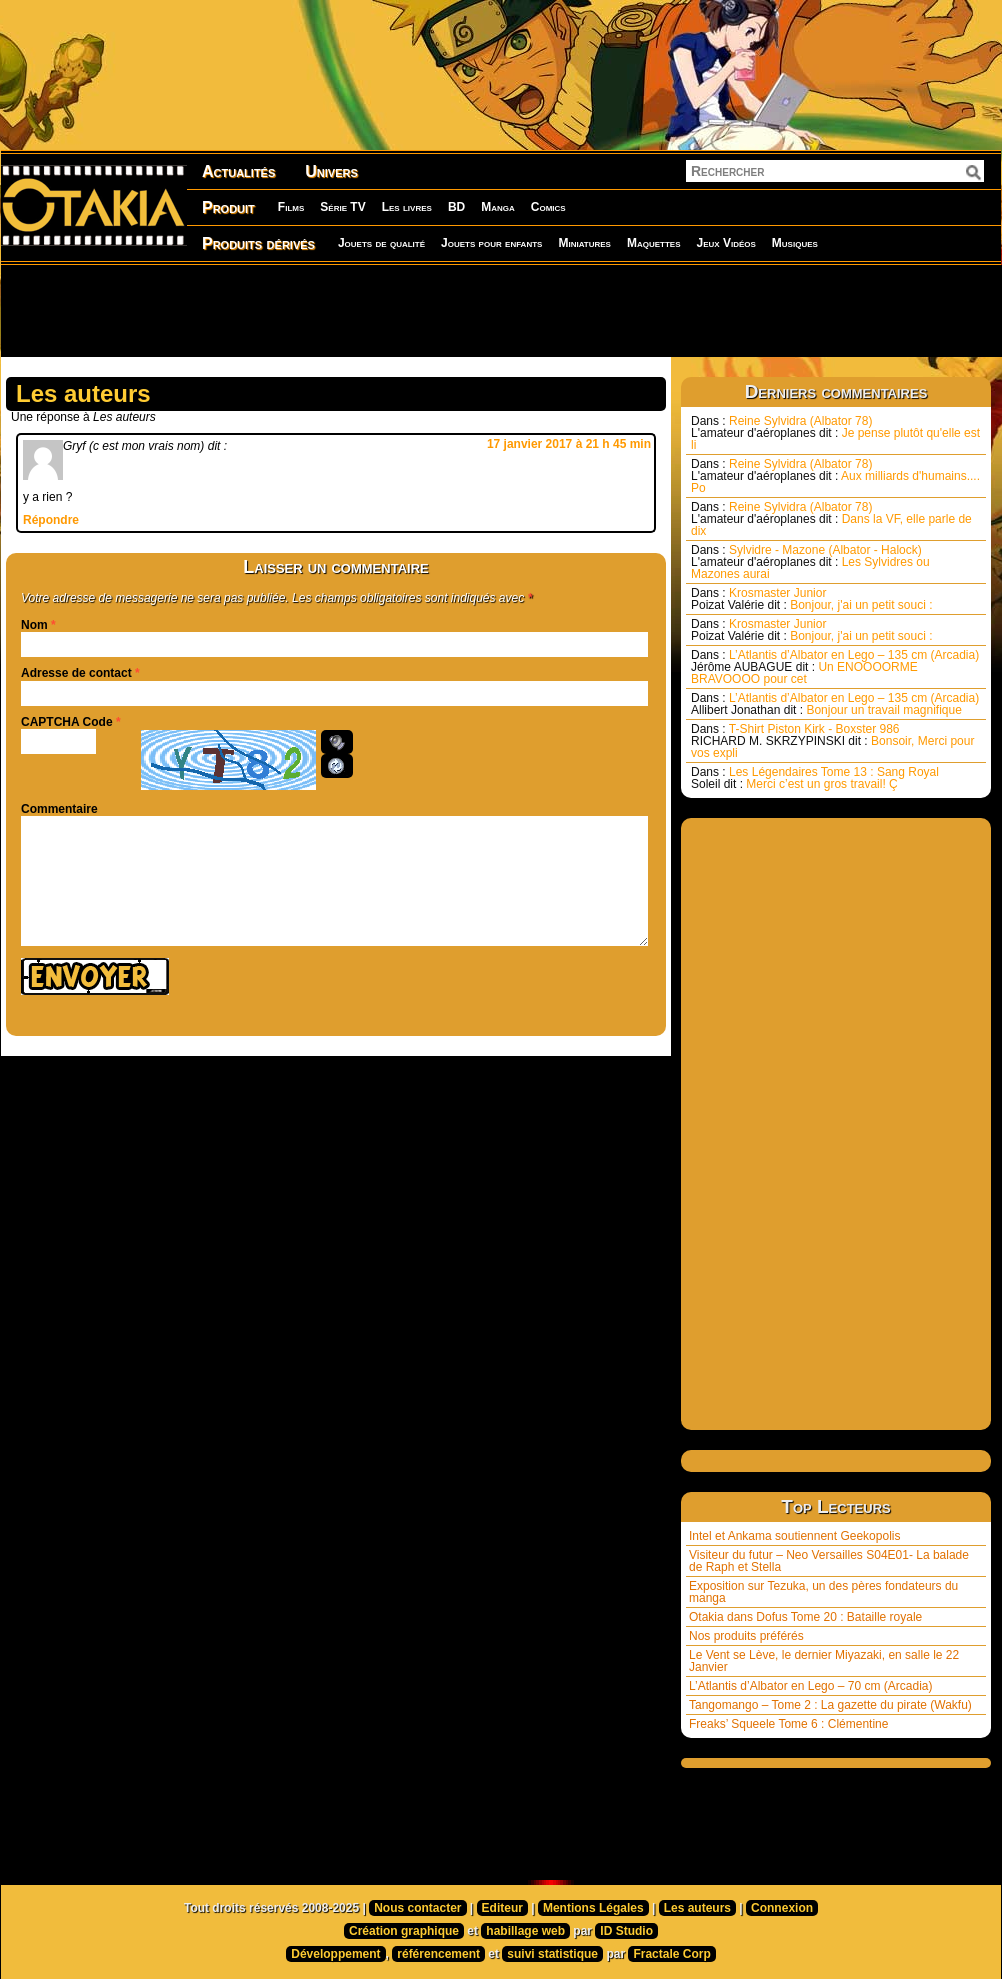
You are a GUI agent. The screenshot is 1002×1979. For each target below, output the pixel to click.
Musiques (795, 243)
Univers (331, 171)
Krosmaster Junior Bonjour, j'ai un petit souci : (812, 599)
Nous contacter (417, 1908)
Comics (548, 207)
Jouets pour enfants (491, 243)
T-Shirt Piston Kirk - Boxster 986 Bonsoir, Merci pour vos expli (832, 741)
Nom (34, 625)
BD (456, 207)
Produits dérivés (258, 243)
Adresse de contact (76, 673)
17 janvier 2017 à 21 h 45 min (569, 444)
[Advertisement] (501, 310)
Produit (228, 207)
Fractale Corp (671, 1954)
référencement (438, 1954)
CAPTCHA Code (67, 722)
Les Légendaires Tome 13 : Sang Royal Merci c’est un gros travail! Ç (815, 778)
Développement (335, 1954)
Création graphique (404, 1931)
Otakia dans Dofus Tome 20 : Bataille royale (805, 1617)
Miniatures (584, 243)
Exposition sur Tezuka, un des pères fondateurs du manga (823, 1592)
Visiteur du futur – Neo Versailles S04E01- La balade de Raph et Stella (829, 1561)
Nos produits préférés (746, 1636)
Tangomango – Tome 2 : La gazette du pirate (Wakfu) (830, 1705)
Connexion (782, 1908)
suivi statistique (552, 1954)
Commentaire (59, 809)
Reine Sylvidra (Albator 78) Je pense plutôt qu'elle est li (835, 433)
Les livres (407, 207)
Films (291, 207)
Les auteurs (697, 1908)
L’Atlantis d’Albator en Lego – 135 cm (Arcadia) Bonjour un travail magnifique (835, 704)
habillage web (525, 1931)
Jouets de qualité (381, 243)
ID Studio (626, 1931)
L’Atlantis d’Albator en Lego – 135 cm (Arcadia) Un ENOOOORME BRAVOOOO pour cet (835, 667)
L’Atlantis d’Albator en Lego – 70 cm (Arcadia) (810, 1686)
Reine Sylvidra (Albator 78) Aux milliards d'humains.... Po (835, 476)
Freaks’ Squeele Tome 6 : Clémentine (788, 1724)
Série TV (342, 207)
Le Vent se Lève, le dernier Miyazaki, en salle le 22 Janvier (824, 1661)
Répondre (51, 520)
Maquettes (654, 243)
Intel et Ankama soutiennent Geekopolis (794, 1536)
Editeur (502, 1908)
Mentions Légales (593, 1908)
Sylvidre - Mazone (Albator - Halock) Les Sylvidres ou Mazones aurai (810, 562)
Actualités (238, 171)
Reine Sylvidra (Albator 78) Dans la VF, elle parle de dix (831, 519)
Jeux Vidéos (725, 243)
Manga (498, 207)
